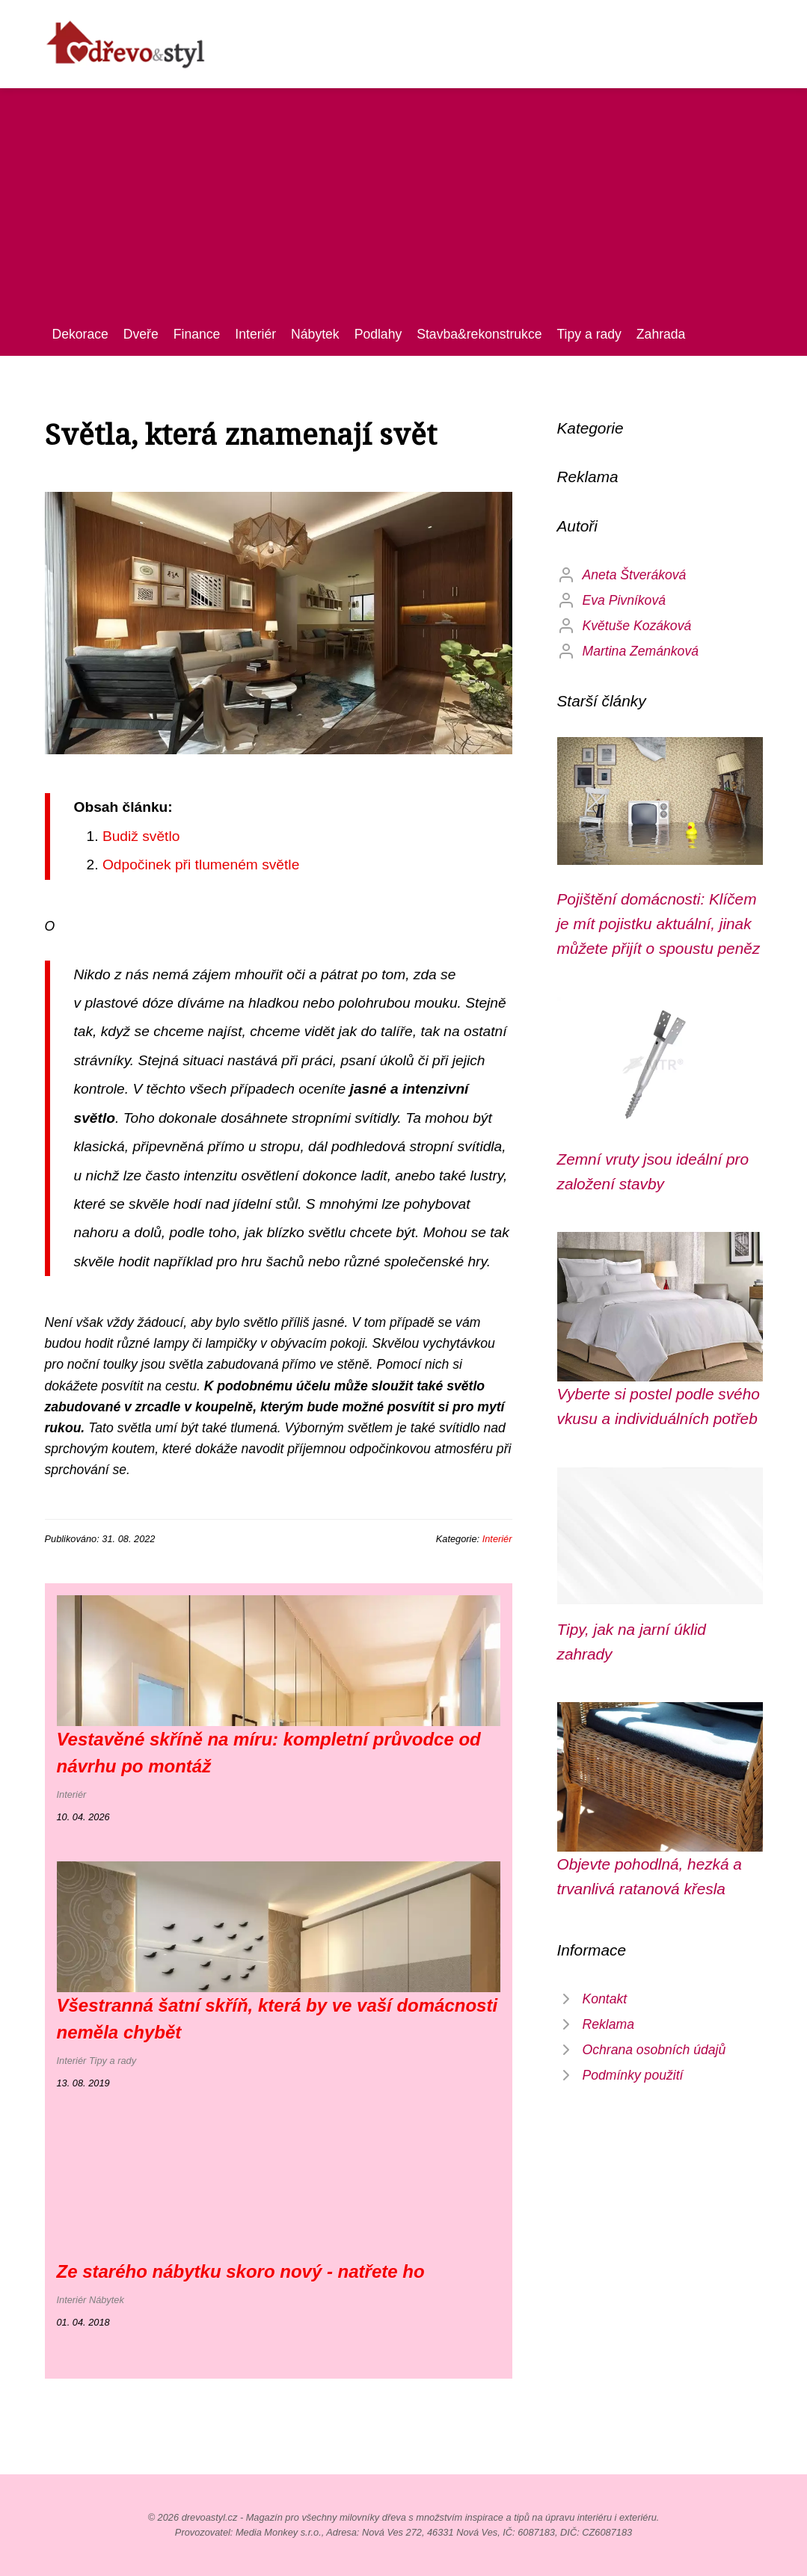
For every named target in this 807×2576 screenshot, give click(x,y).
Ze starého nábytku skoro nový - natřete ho (241, 2271)
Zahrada (661, 334)
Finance (197, 334)
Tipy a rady (588, 334)
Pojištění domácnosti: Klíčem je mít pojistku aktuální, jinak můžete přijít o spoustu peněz (659, 924)
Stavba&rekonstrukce (479, 334)
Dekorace (80, 334)
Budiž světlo (140, 836)
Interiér (255, 334)
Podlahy (378, 334)
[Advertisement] (403, 211)
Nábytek (315, 334)
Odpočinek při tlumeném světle (200, 864)
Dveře (141, 334)
